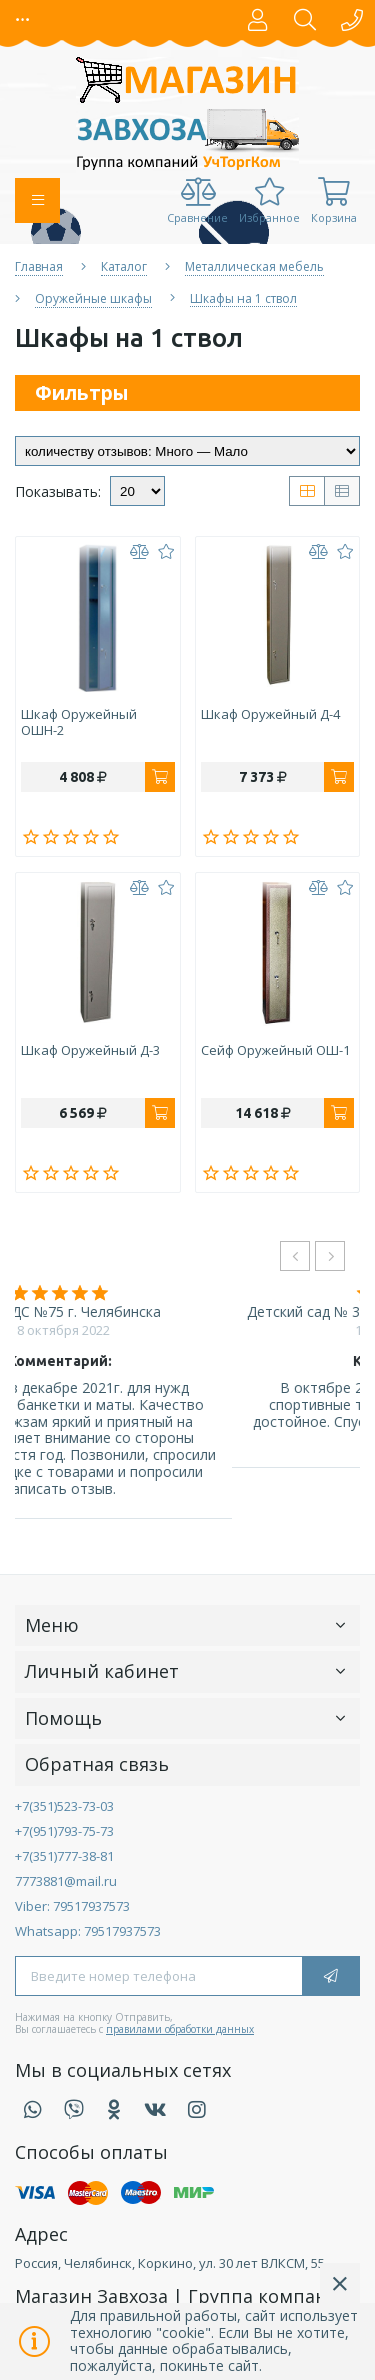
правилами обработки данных (180, 2029)
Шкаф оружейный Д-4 (270, 715)
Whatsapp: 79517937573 (88, 1931)
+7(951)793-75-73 (64, 1831)
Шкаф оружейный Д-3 (90, 1051)
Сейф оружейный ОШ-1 (275, 1051)
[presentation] (295, 1256)
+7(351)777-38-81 (64, 1856)
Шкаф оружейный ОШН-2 (79, 723)
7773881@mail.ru (66, 1881)
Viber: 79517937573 (72, 1906)
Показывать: (58, 492)
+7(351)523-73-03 (64, 1806)
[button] (23, 20)
